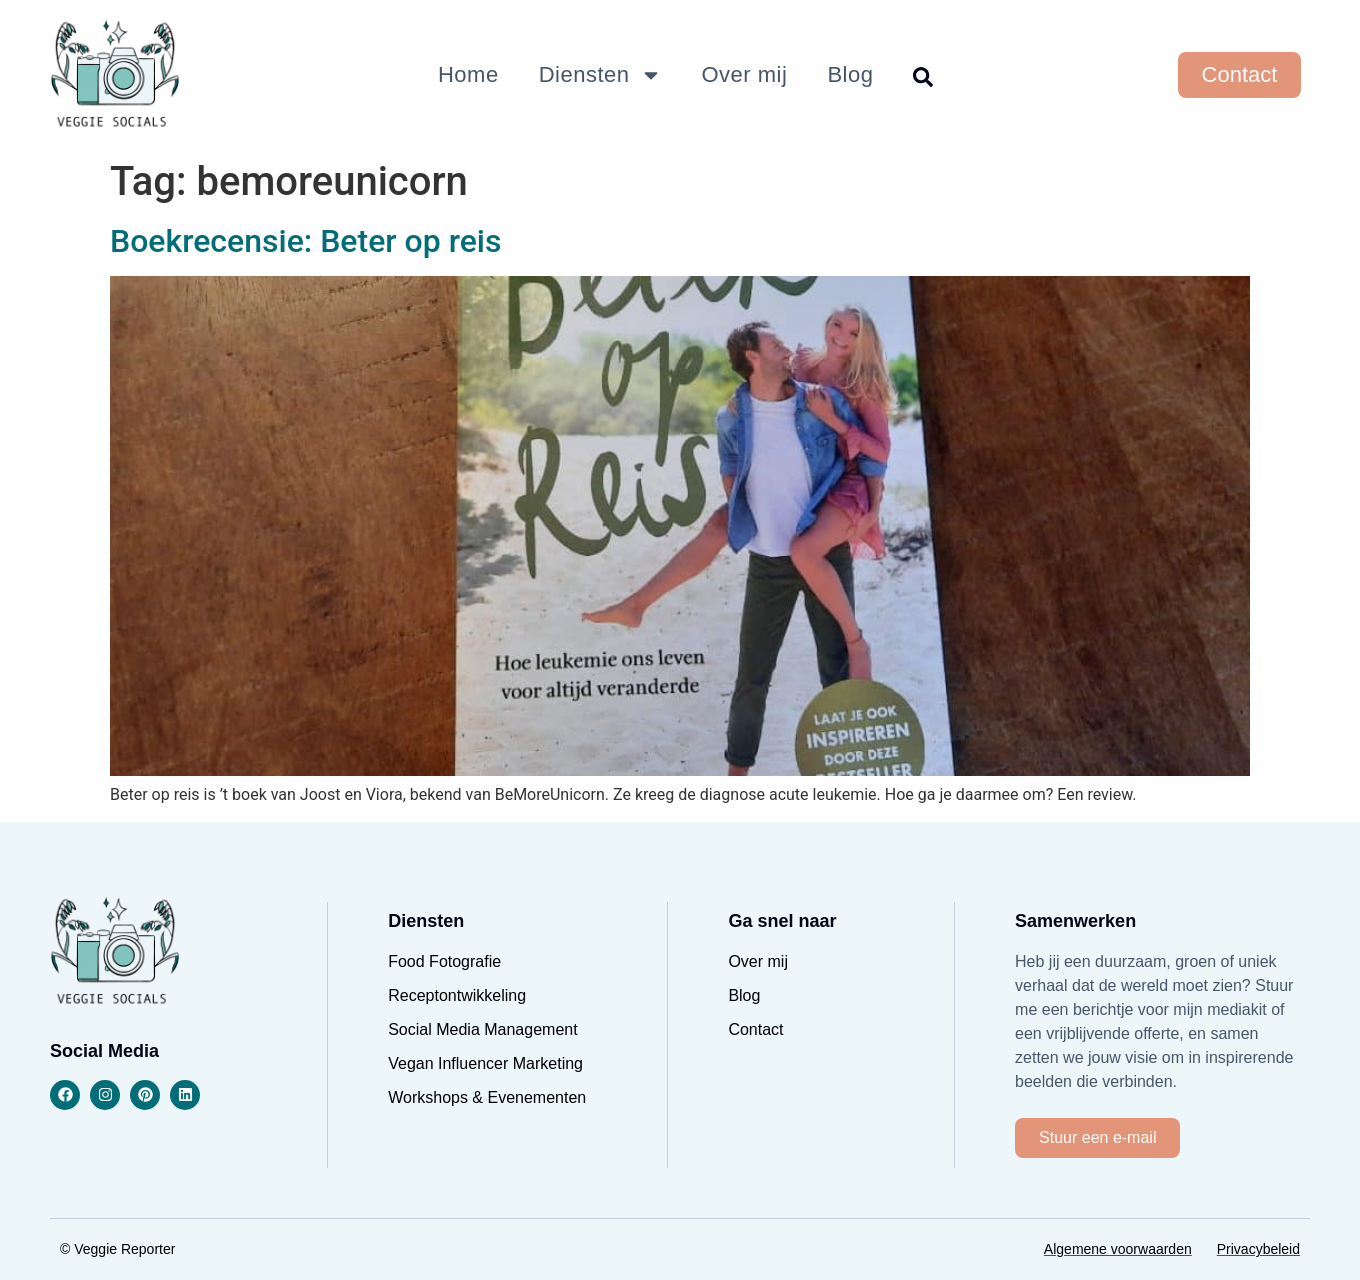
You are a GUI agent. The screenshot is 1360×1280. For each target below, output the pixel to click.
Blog (850, 74)
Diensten (600, 75)
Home (468, 74)
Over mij (745, 74)
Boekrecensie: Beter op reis (305, 241)
